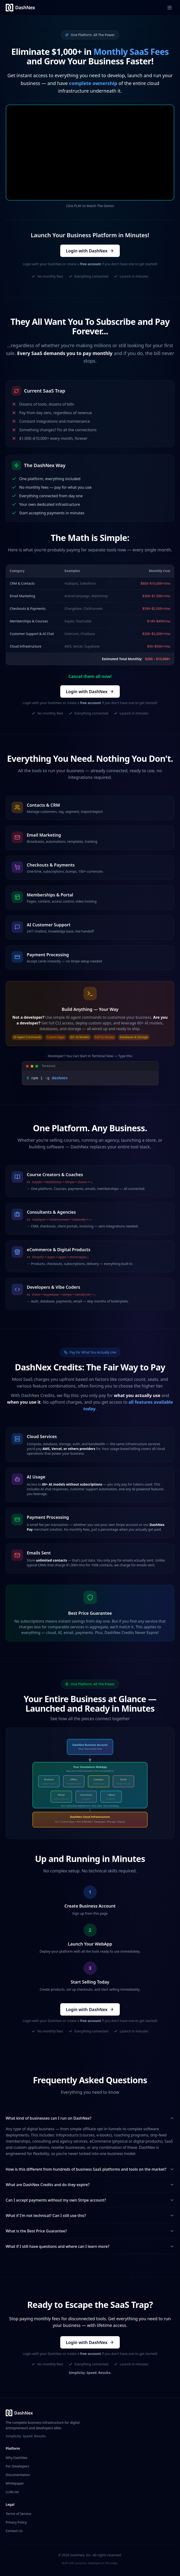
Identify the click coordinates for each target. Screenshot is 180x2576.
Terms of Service (18, 2513)
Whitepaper (15, 2483)
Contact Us (14, 2530)
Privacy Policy (16, 2521)
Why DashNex (17, 2457)
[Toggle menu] (169, 7)
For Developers (17, 2465)
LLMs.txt (12, 2491)
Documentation (18, 2474)
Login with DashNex (90, 251)
